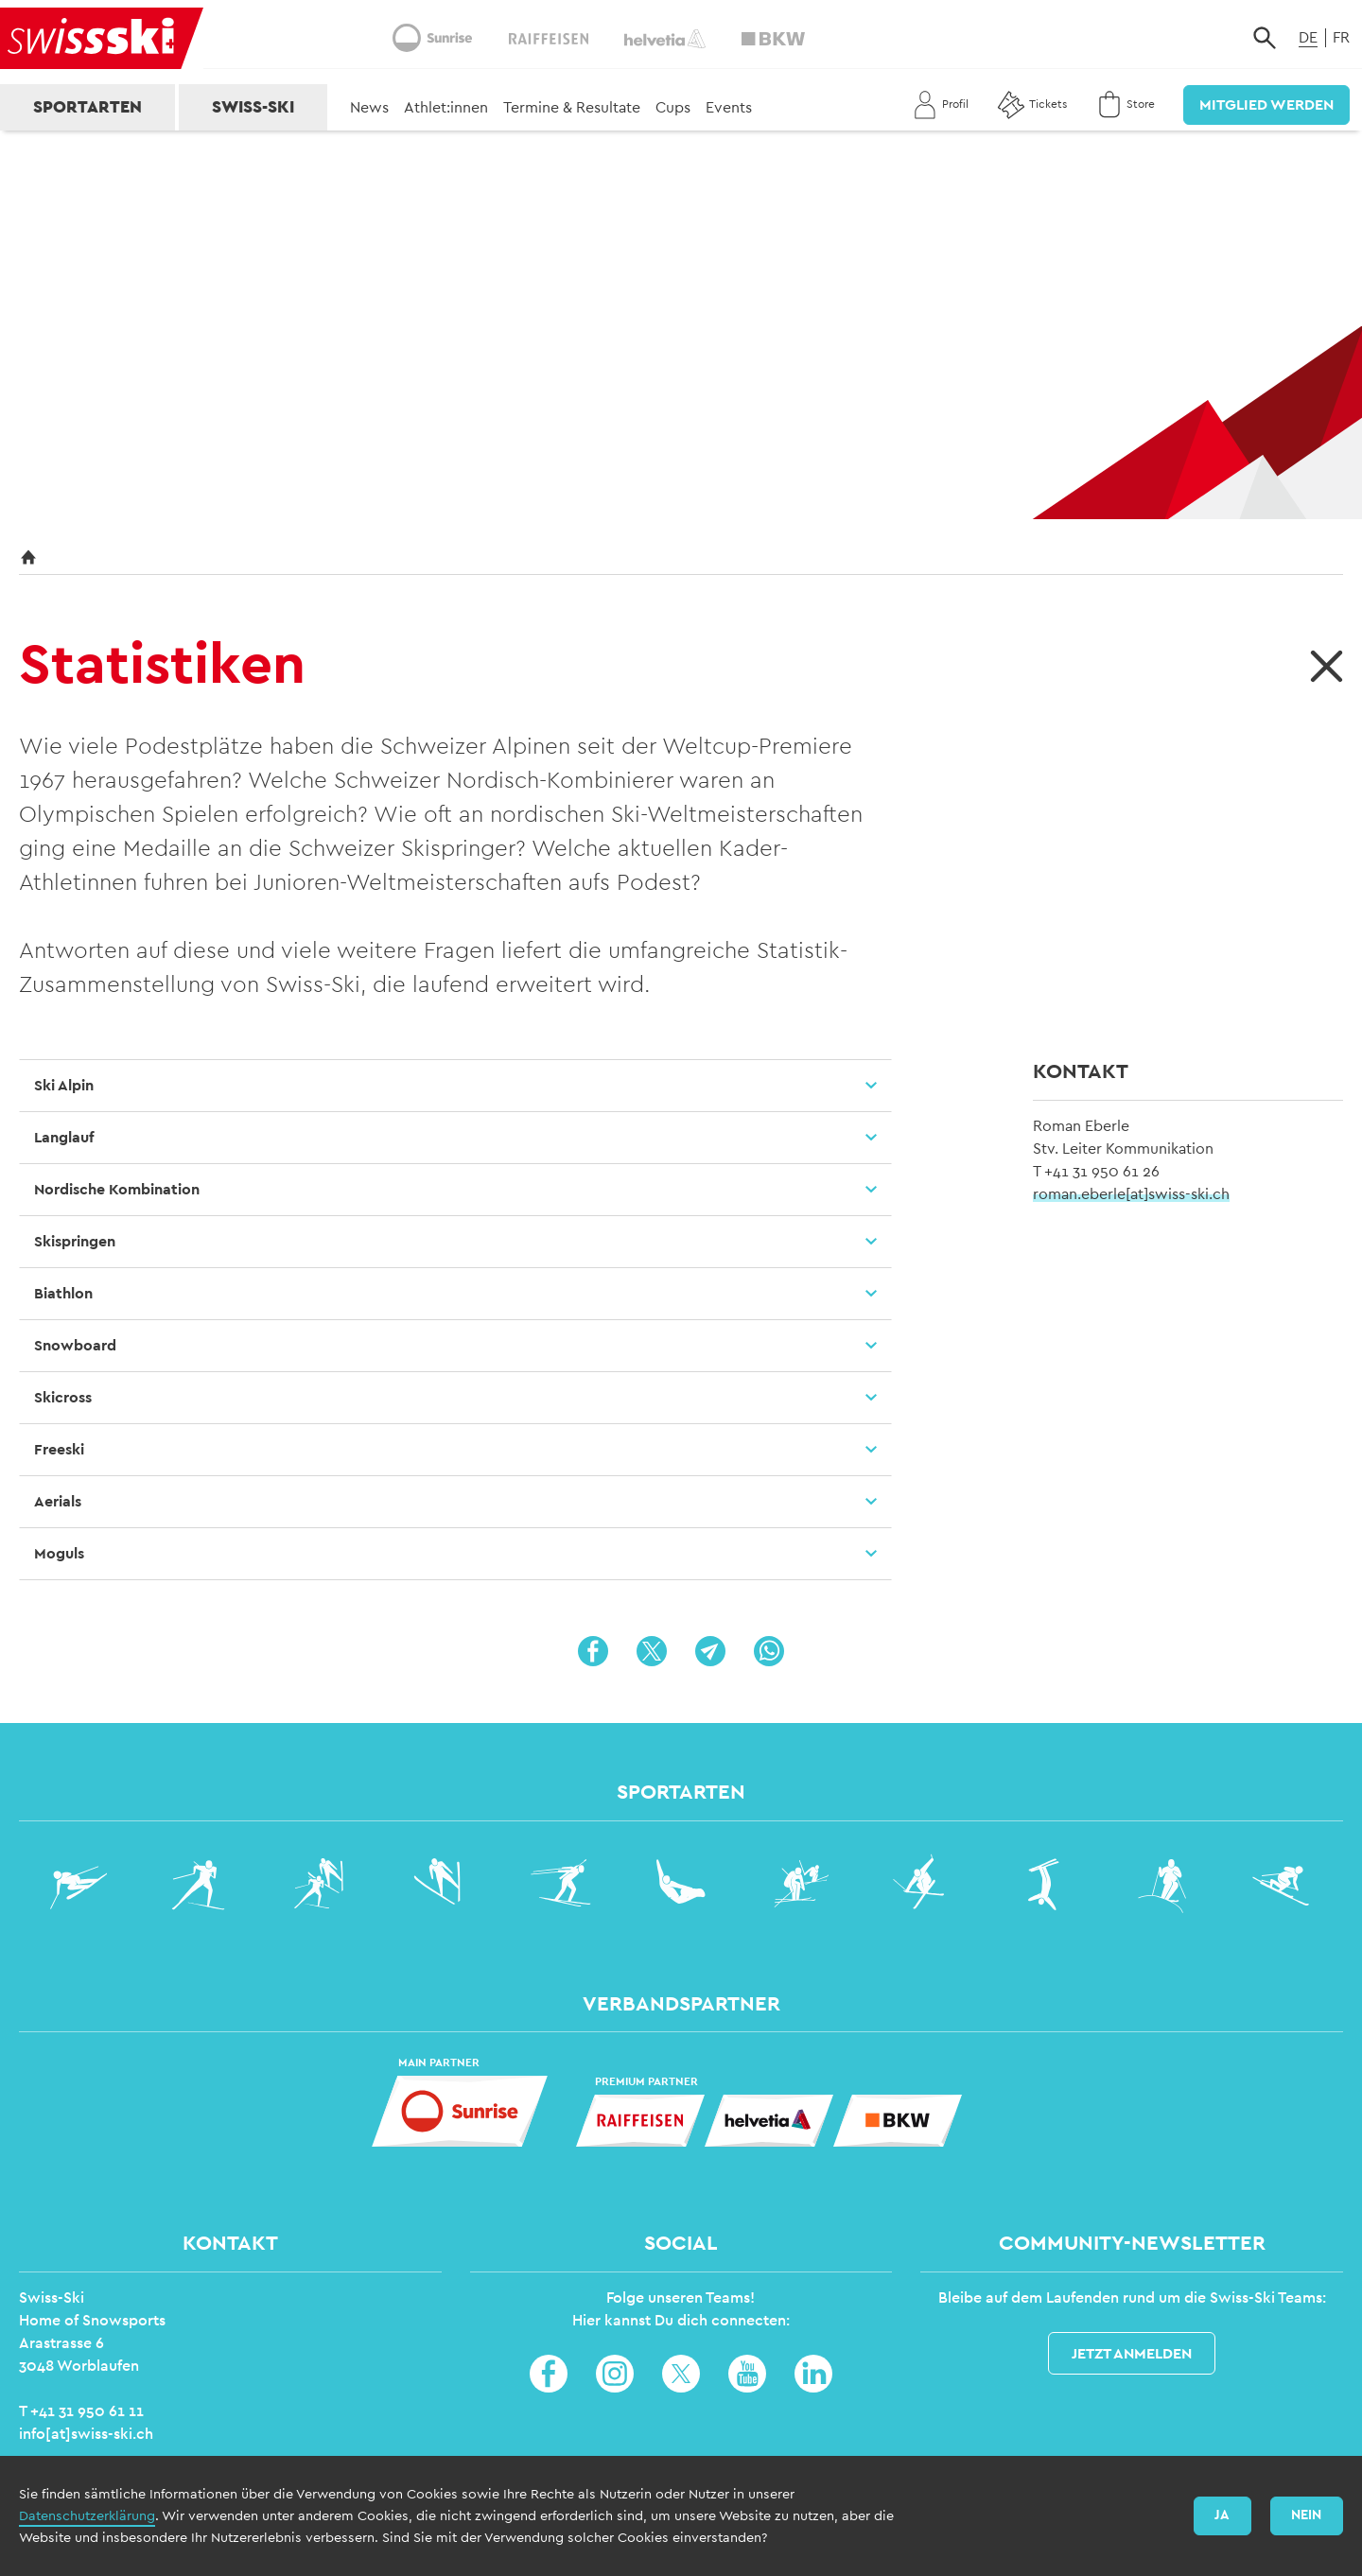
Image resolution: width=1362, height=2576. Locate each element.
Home (587, 2551)
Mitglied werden (1266, 105)
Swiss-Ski (253, 106)
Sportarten (87, 106)
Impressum (760, 2551)
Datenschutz (667, 2551)
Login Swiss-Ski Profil (1256, 2550)
